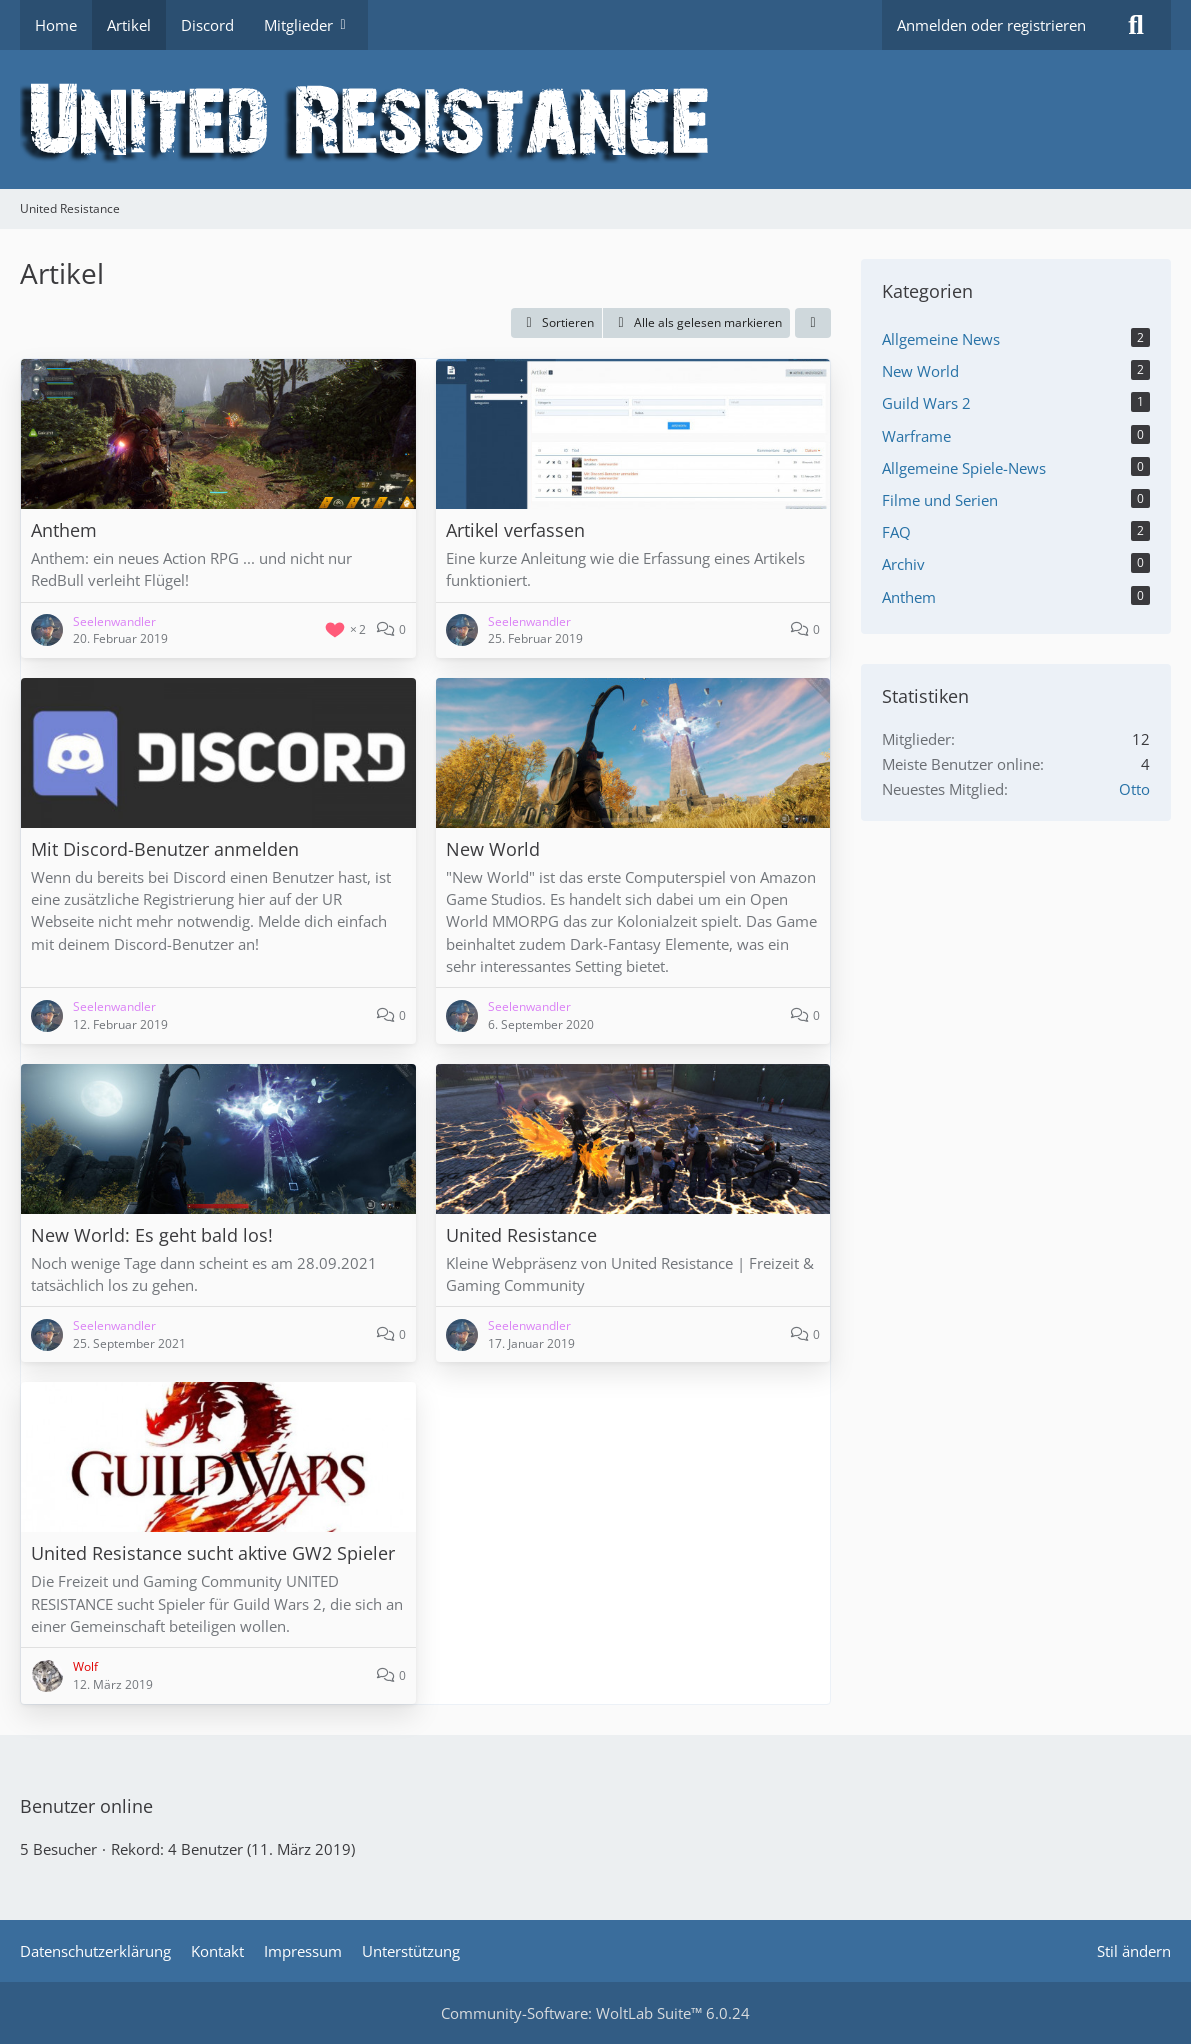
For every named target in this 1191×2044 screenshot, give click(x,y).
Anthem (64, 530)
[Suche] (1136, 25)
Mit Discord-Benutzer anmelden (165, 849)
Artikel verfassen (515, 530)
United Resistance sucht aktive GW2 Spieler (213, 1553)
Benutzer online (86, 1806)
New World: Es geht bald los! (152, 1235)
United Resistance (521, 1235)
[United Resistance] (595, 119)
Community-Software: (595, 2013)
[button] (556, 323)
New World (493, 849)
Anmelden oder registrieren (991, 25)
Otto (1134, 789)
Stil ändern (1134, 1951)
